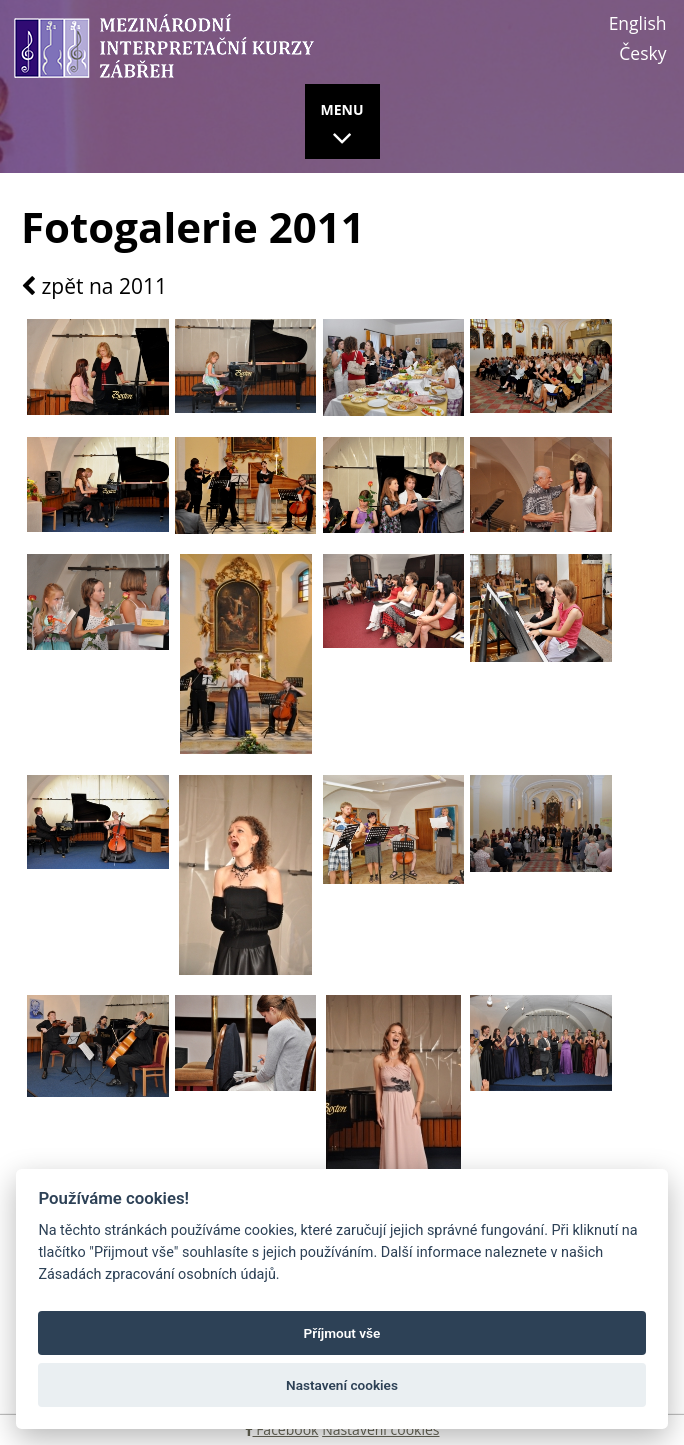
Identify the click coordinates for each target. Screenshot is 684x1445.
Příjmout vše (342, 1333)
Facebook (282, 1429)
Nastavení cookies (380, 1429)
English (638, 23)
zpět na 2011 (94, 287)
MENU (342, 127)
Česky (642, 53)
